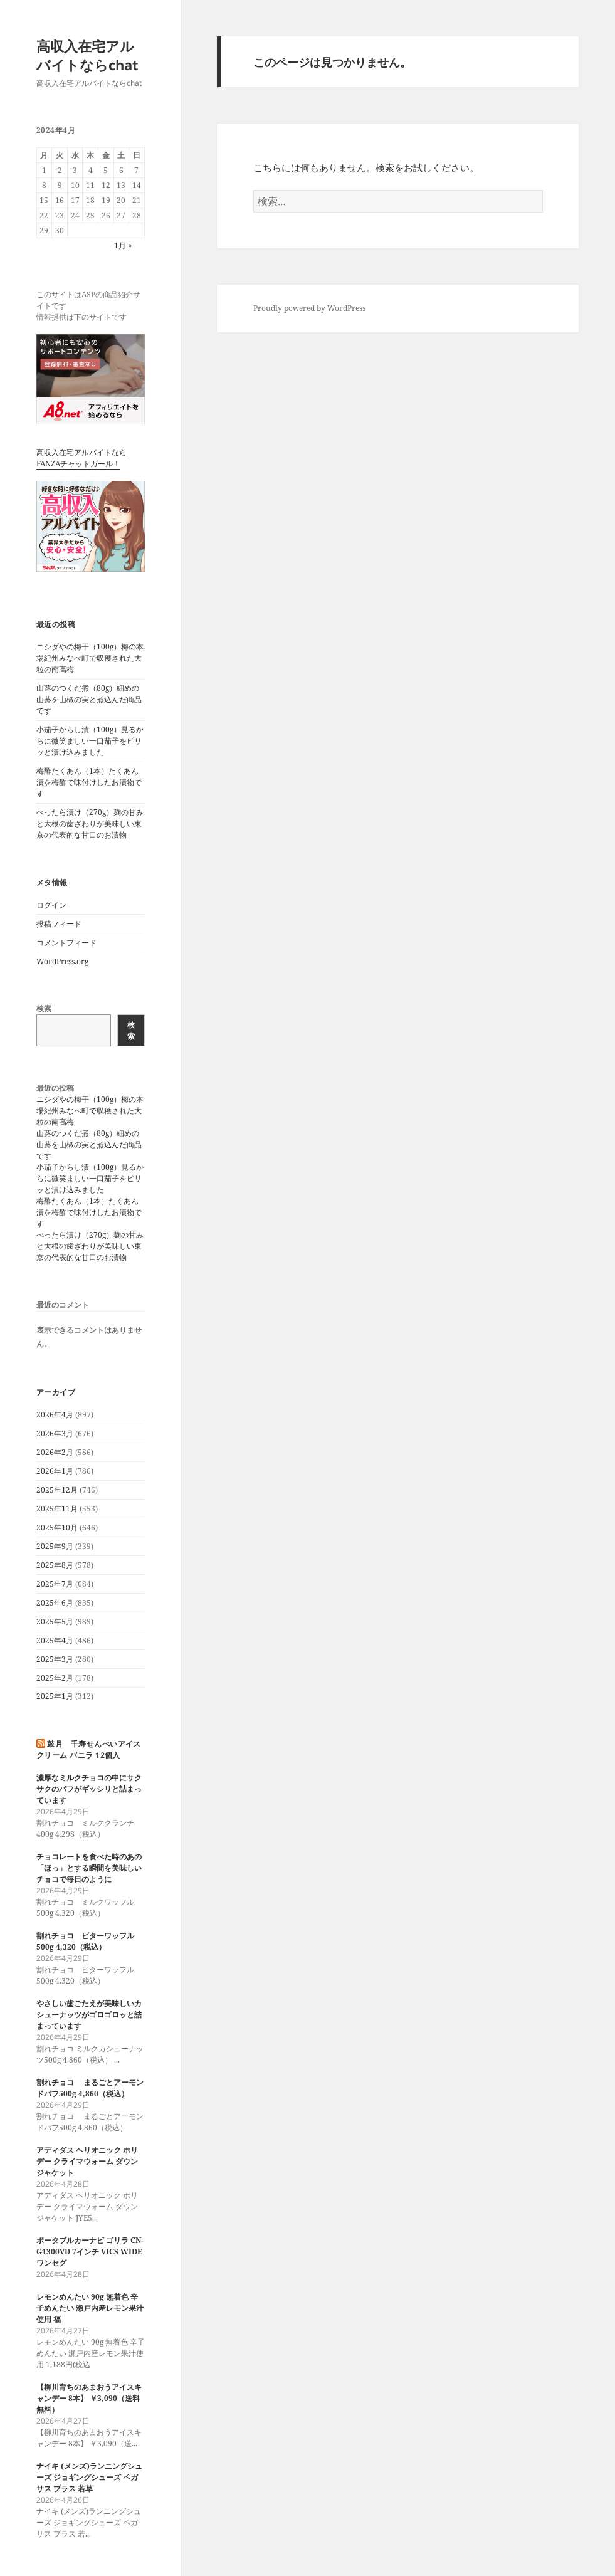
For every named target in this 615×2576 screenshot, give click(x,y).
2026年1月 (54, 1471)
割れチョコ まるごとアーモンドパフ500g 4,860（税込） (90, 2088)
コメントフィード (66, 942)
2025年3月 (54, 1659)
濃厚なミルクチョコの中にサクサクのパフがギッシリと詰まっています (89, 1789)
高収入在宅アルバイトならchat (87, 55)
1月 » (123, 245)
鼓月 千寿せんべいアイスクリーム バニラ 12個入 (88, 1749)
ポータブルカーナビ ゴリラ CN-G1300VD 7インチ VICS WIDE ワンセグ (90, 2251)
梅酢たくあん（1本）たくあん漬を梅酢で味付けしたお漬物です (89, 782)
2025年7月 (54, 1584)
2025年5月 (54, 1621)
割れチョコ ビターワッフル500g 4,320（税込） (85, 1941)
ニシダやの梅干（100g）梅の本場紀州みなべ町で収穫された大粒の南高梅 (90, 658)
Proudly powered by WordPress (309, 308)
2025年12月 (57, 1490)
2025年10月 (57, 1527)
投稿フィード (58, 923)
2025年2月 (54, 1678)
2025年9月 (54, 1546)
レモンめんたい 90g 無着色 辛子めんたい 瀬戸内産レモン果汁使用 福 (90, 2308)
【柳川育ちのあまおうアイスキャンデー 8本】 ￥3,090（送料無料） (89, 2398)
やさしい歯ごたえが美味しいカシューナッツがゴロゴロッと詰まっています (89, 2014)
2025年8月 (54, 1565)
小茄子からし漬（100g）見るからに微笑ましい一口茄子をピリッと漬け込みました (90, 740)
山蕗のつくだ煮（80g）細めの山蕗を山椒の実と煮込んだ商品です (89, 699)
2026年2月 (54, 1452)
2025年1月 (54, 1696)
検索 (43, 1008)
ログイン (51, 905)
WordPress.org (62, 961)
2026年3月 (54, 1433)
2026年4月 (54, 1414)
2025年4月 (54, 1640)
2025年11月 (57, 1508)
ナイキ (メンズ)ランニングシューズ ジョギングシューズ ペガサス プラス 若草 (89, 2477)
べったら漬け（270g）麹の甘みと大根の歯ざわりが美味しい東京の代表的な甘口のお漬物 (90, 823)
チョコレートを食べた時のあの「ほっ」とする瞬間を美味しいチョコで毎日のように (89, 1868)
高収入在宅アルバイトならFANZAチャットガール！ (81, 458)
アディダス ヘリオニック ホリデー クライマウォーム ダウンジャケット (87, 2161)
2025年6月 (54, 1602)
